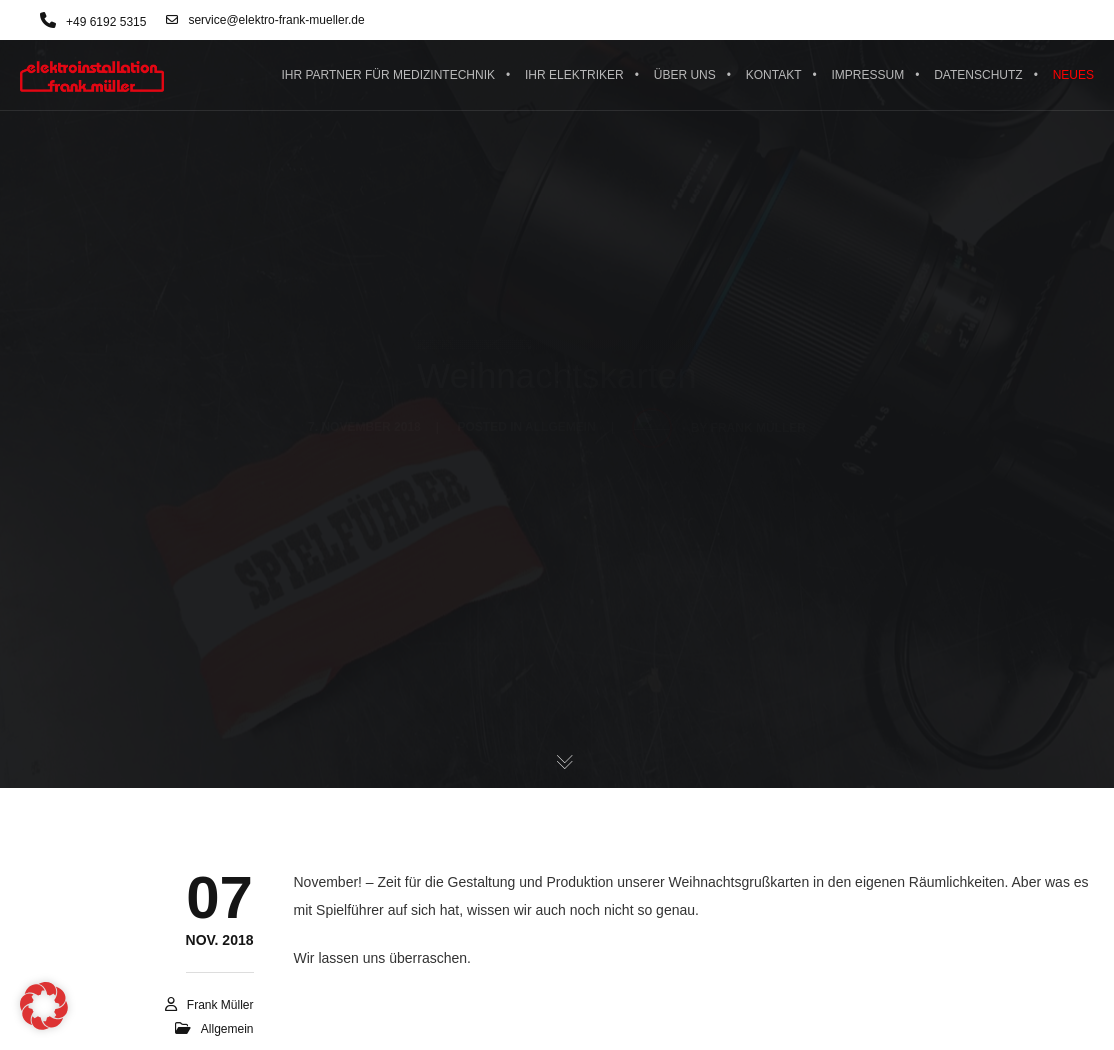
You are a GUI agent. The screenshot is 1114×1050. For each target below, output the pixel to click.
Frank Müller (220, 1005)
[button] (44, 1006)
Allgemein (227, 1029)
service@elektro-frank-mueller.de (265, 20)
